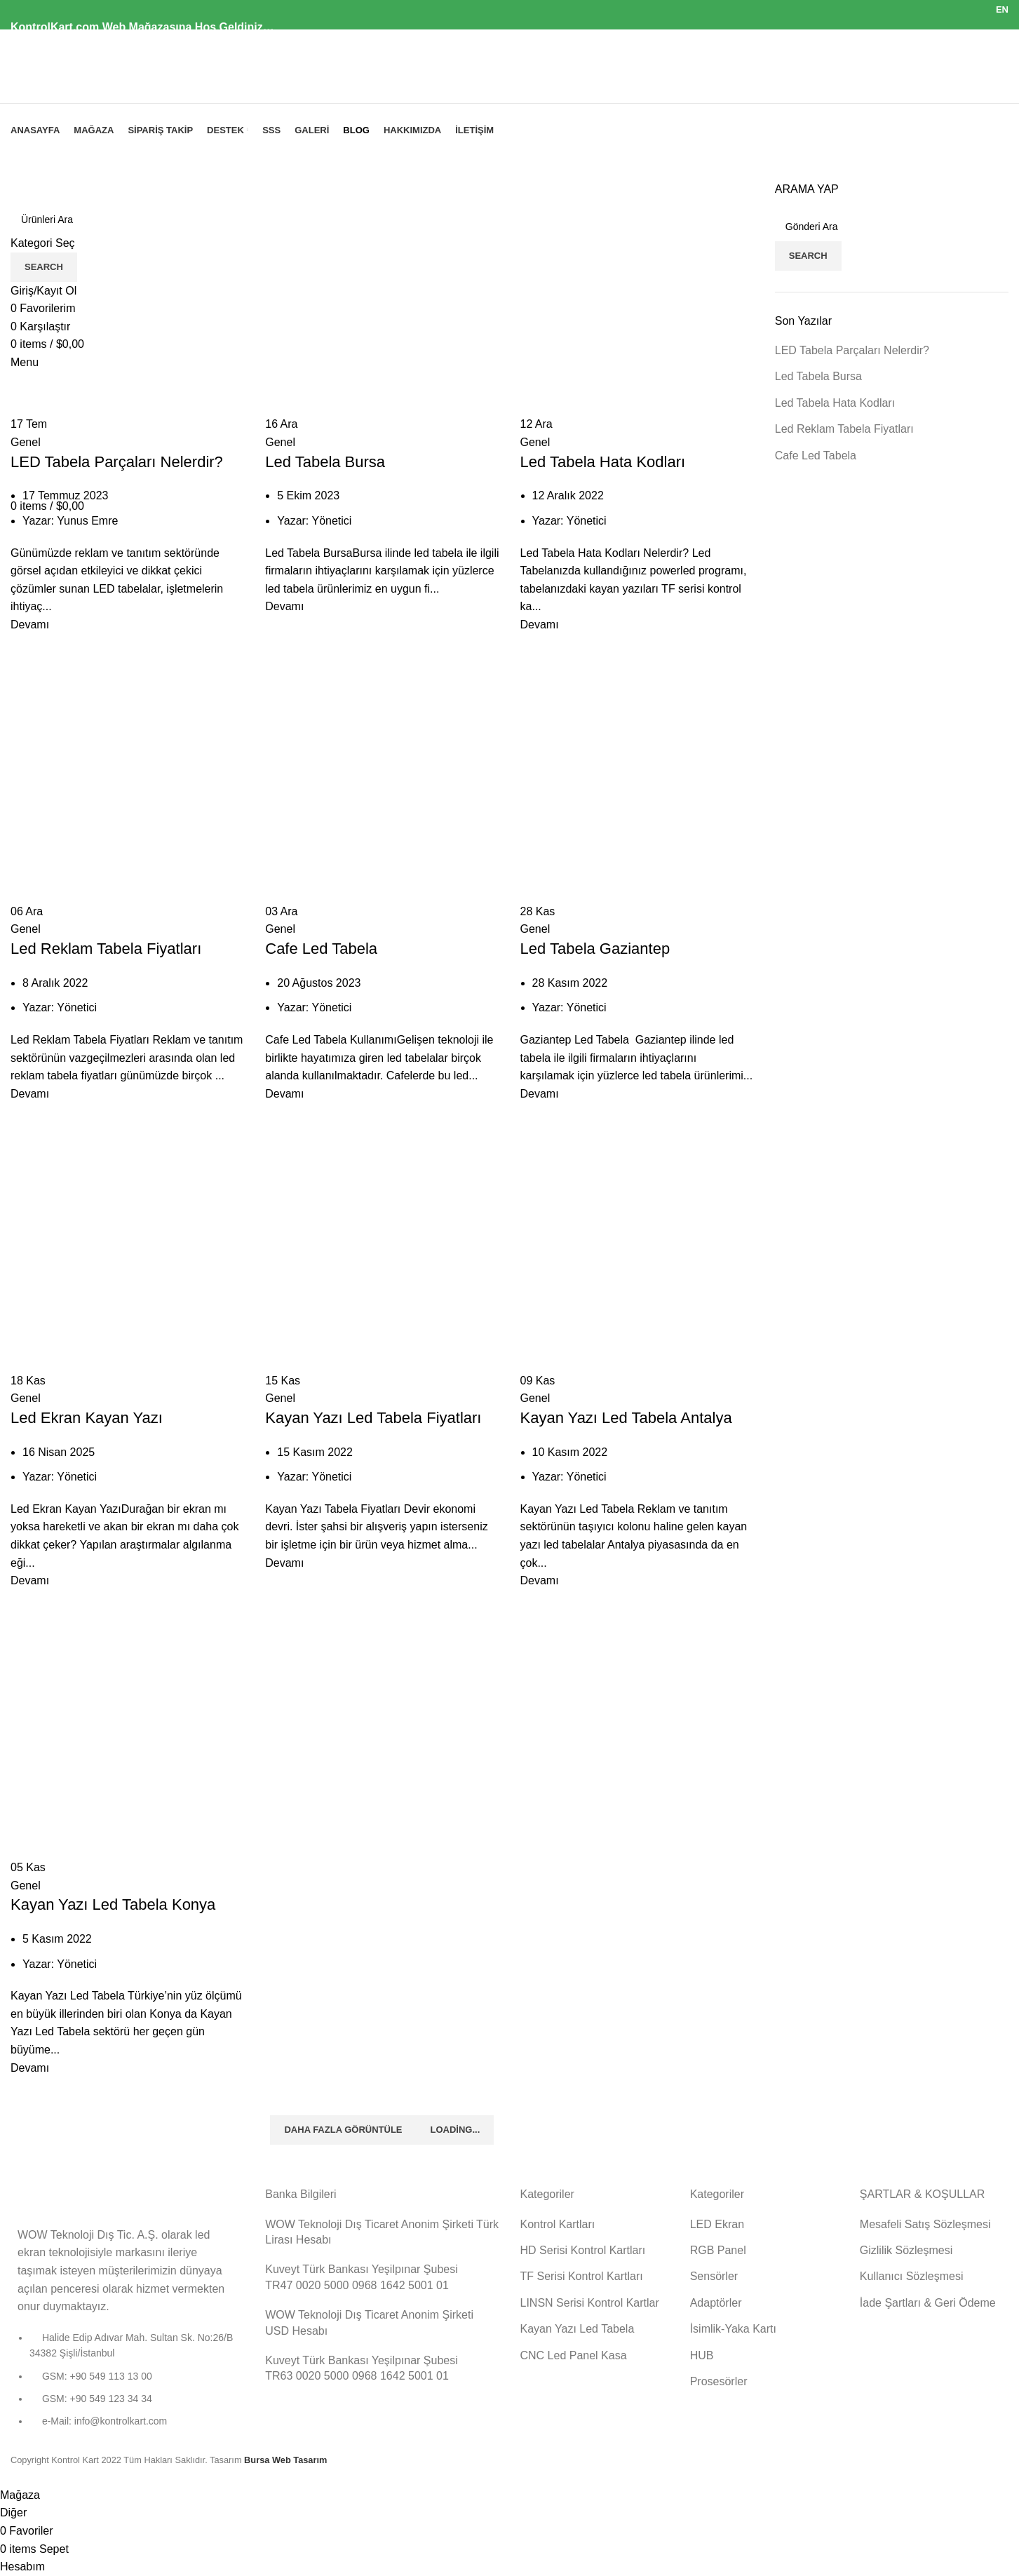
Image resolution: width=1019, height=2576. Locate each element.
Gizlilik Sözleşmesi (906, 2250)
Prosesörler (719, 2381)
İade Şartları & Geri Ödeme (928, 2303)
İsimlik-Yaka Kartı (733, 2329)
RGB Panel (718, 2250)
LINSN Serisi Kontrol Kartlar (589, 2303)
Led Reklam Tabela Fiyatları (106, 948)
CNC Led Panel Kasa (573, 2355)
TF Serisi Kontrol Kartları (581, 2276)
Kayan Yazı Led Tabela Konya (113, 1904)
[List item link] (127, 2386)
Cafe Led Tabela (321, 948)
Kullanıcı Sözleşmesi (912, 2276)
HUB (702, 2355)
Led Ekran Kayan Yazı (87, 1418)
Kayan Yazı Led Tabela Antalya (626, 1418)
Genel (26, 442)
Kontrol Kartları (557, 2224)
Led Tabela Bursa (325, 462)
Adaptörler (716, 2303)
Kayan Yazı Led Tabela (577, 2329)
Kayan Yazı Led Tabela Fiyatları (373, 1418)
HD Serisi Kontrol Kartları (583, 2250)
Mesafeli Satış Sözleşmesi (925, 2224)
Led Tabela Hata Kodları (603, 462)
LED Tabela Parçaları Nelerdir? (117, 462)
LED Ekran (717, 2224)
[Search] (891, 226)
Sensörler (714, 2276)
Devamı (30, 624)
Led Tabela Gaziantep (595, 948)
